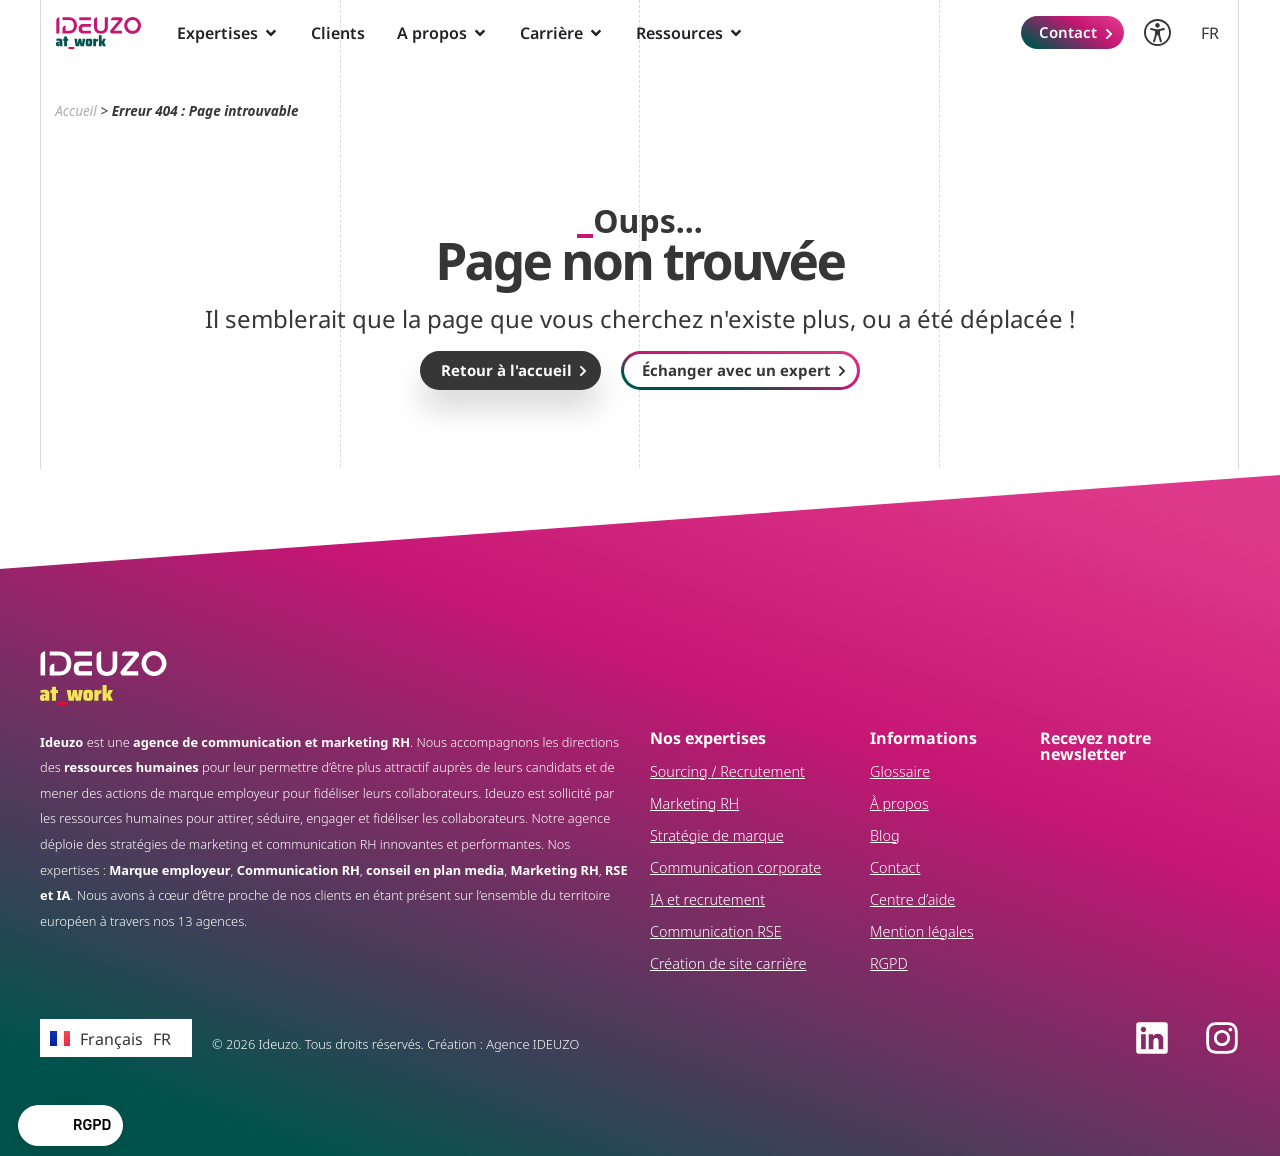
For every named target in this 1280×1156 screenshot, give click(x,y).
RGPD (889, 963)
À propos (899, 803)
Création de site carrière (728, 963)
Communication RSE (716, 931)
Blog (885, 835)
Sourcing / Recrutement (727, 771)
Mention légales (922, 931)
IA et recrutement (707, 899)
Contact (895, 867)
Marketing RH (694, 803)
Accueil (76, 110)
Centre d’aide (912, 899)
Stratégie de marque (717, 835)
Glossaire (900, 771)
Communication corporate (735, 867)
